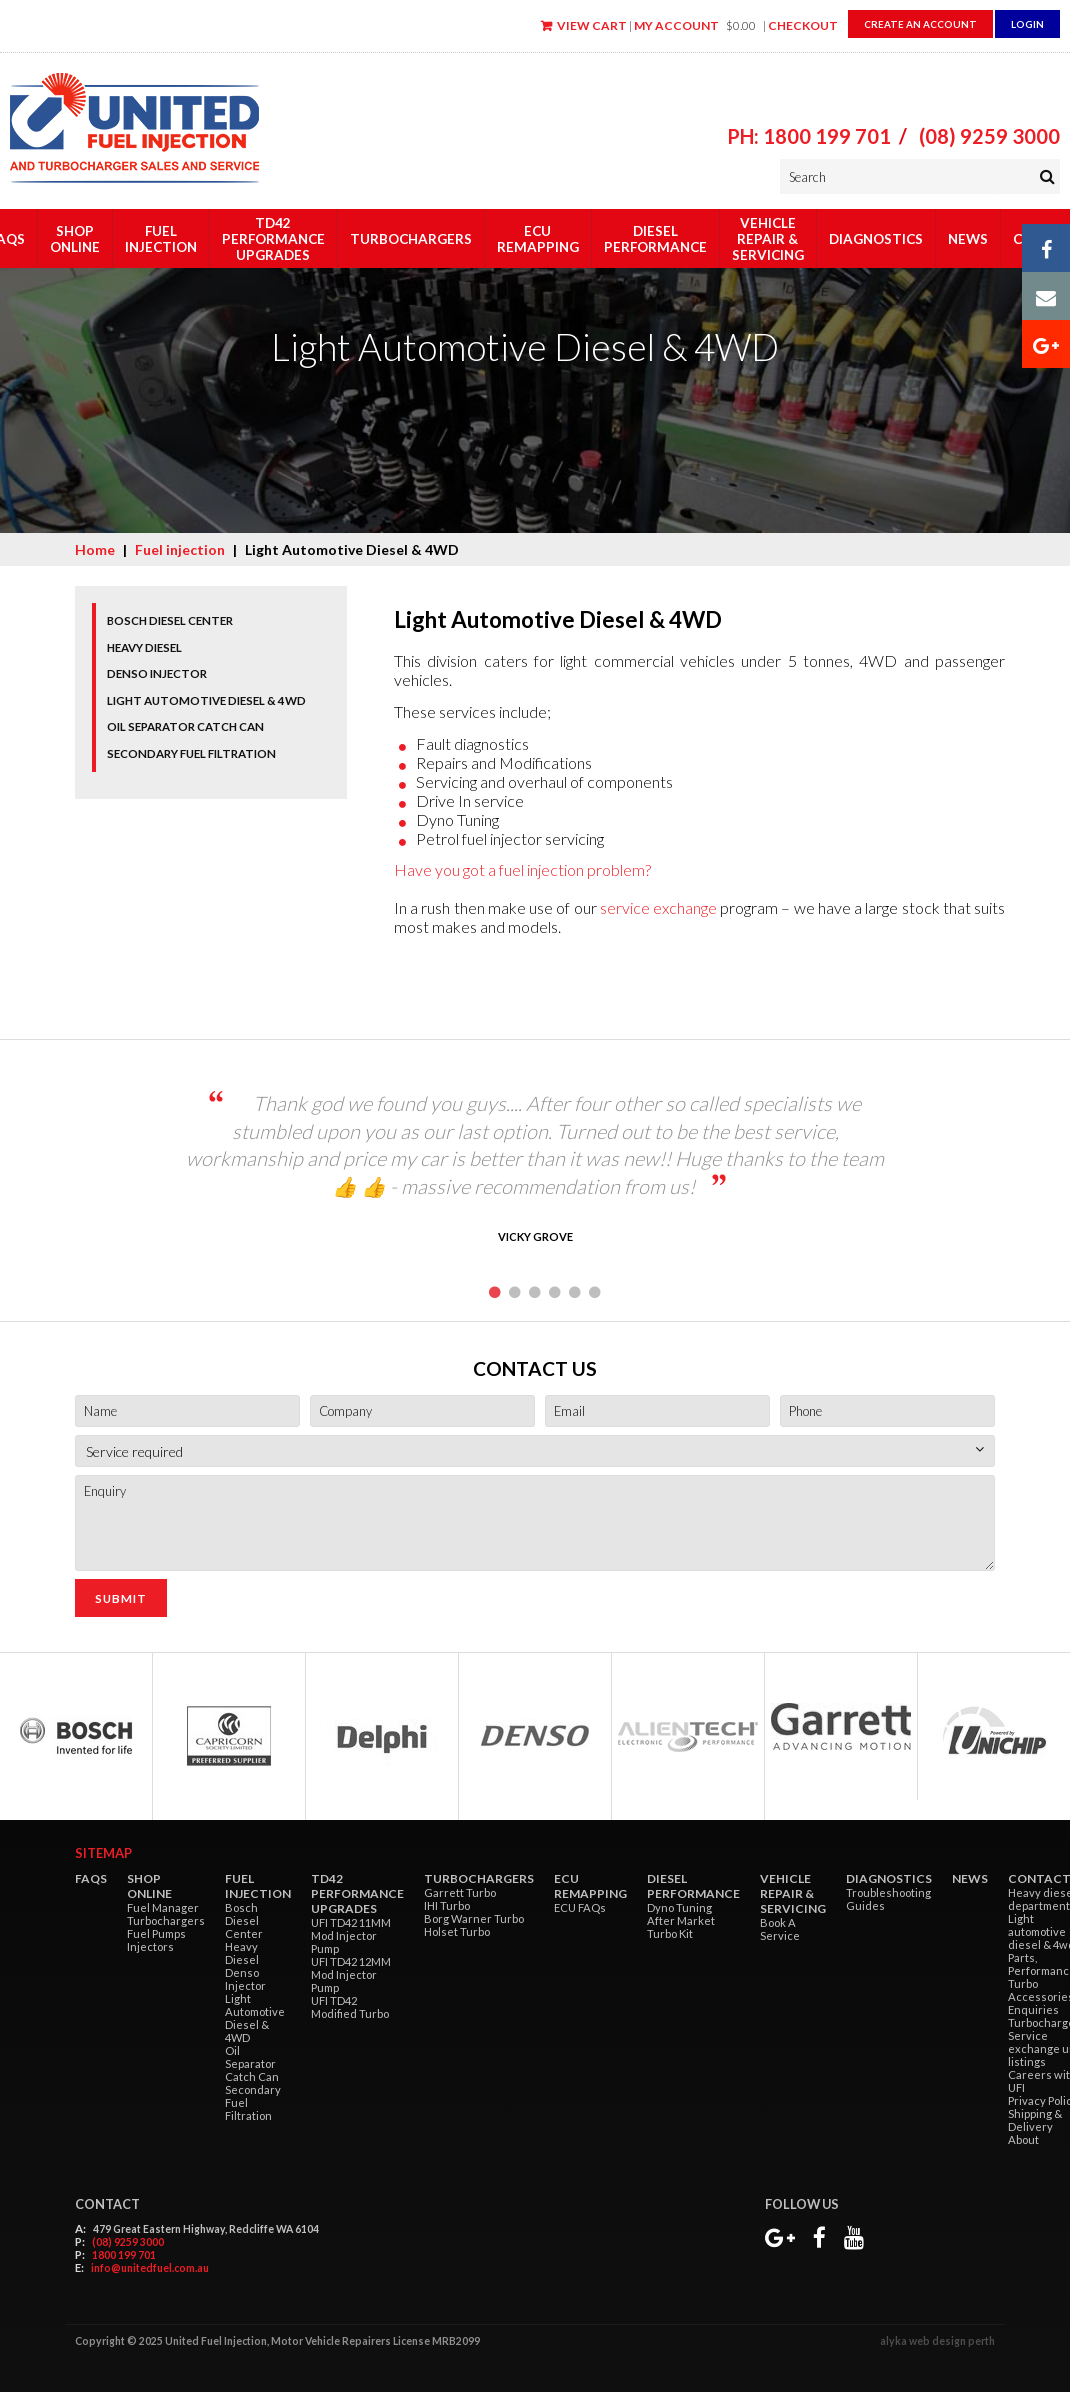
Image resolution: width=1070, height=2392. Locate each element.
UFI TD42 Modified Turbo (350, 2007)
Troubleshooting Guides (888, 1899)
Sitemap (103, 1853)
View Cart (592, 25)
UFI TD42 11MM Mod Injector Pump (351, 1935)
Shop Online (75, 239)
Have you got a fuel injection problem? (522, 869)
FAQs (91, 1878)
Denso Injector (157, 673)
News (968, 239)
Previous (152, 1180)
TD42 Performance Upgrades (273, 239)
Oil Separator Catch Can (185, 726)
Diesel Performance (655, 239)
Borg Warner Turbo (474, 1918)
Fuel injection (161, 239)
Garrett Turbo (460, 1892)
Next (918, 1180)
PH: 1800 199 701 (809, 136)
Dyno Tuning (679, 1907)
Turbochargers (411, 239)
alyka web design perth (937, 2341)
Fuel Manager (163, 1907)
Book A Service (780, 1929)
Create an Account (920, 24)
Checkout (803, 25)
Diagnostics (876, 239)
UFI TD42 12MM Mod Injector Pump (351, 1974)
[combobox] (535, 1451)
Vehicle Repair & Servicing (768, 239)
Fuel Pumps (156, 1933)
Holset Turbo (457, 1931)
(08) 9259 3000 (989, 136)
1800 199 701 (124, 2255)
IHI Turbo (447, 1905)
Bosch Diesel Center (170, 620)
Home (95, 549)
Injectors (150, 1946)
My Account (676, 25)
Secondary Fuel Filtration (191, 753)
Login (1027, 24)
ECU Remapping (538, 239)
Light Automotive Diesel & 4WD (206, 700)
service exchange (658, 907)
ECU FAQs (580, 1907)
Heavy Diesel (144, 647)
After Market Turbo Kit (681, 1927)
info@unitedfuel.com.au (150, 2268)
